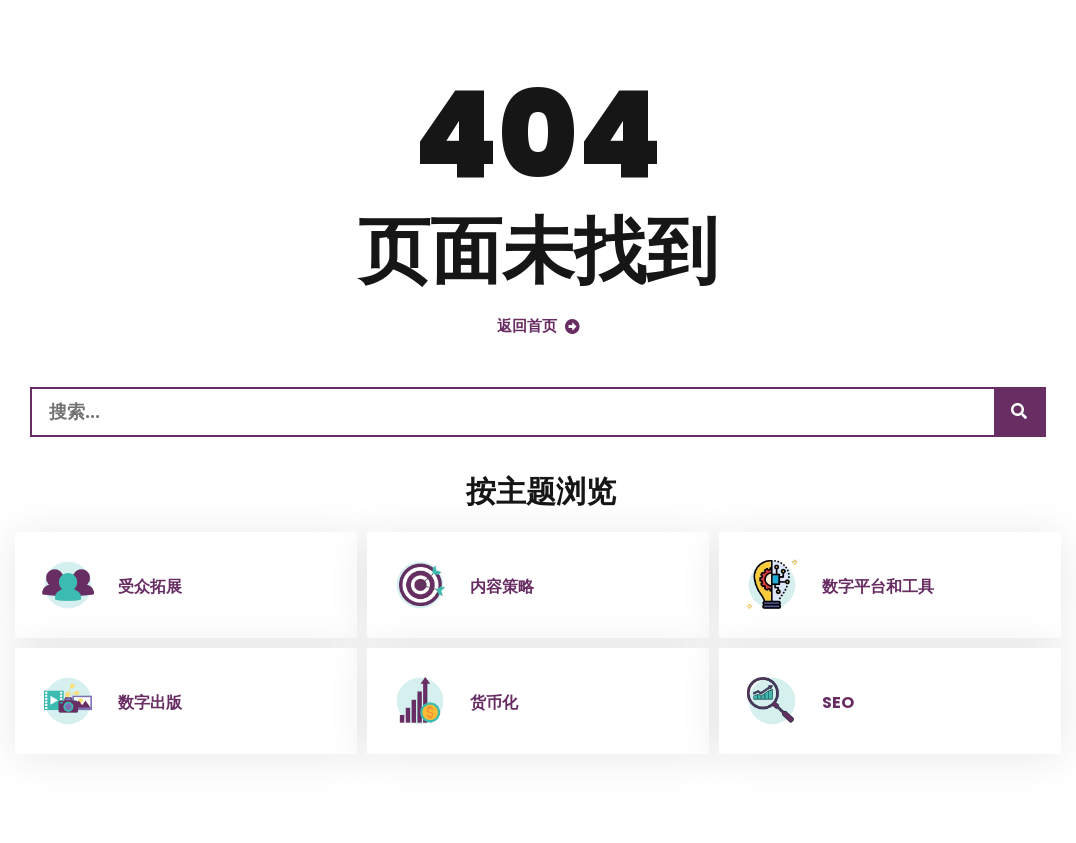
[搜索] (1019, 412)
